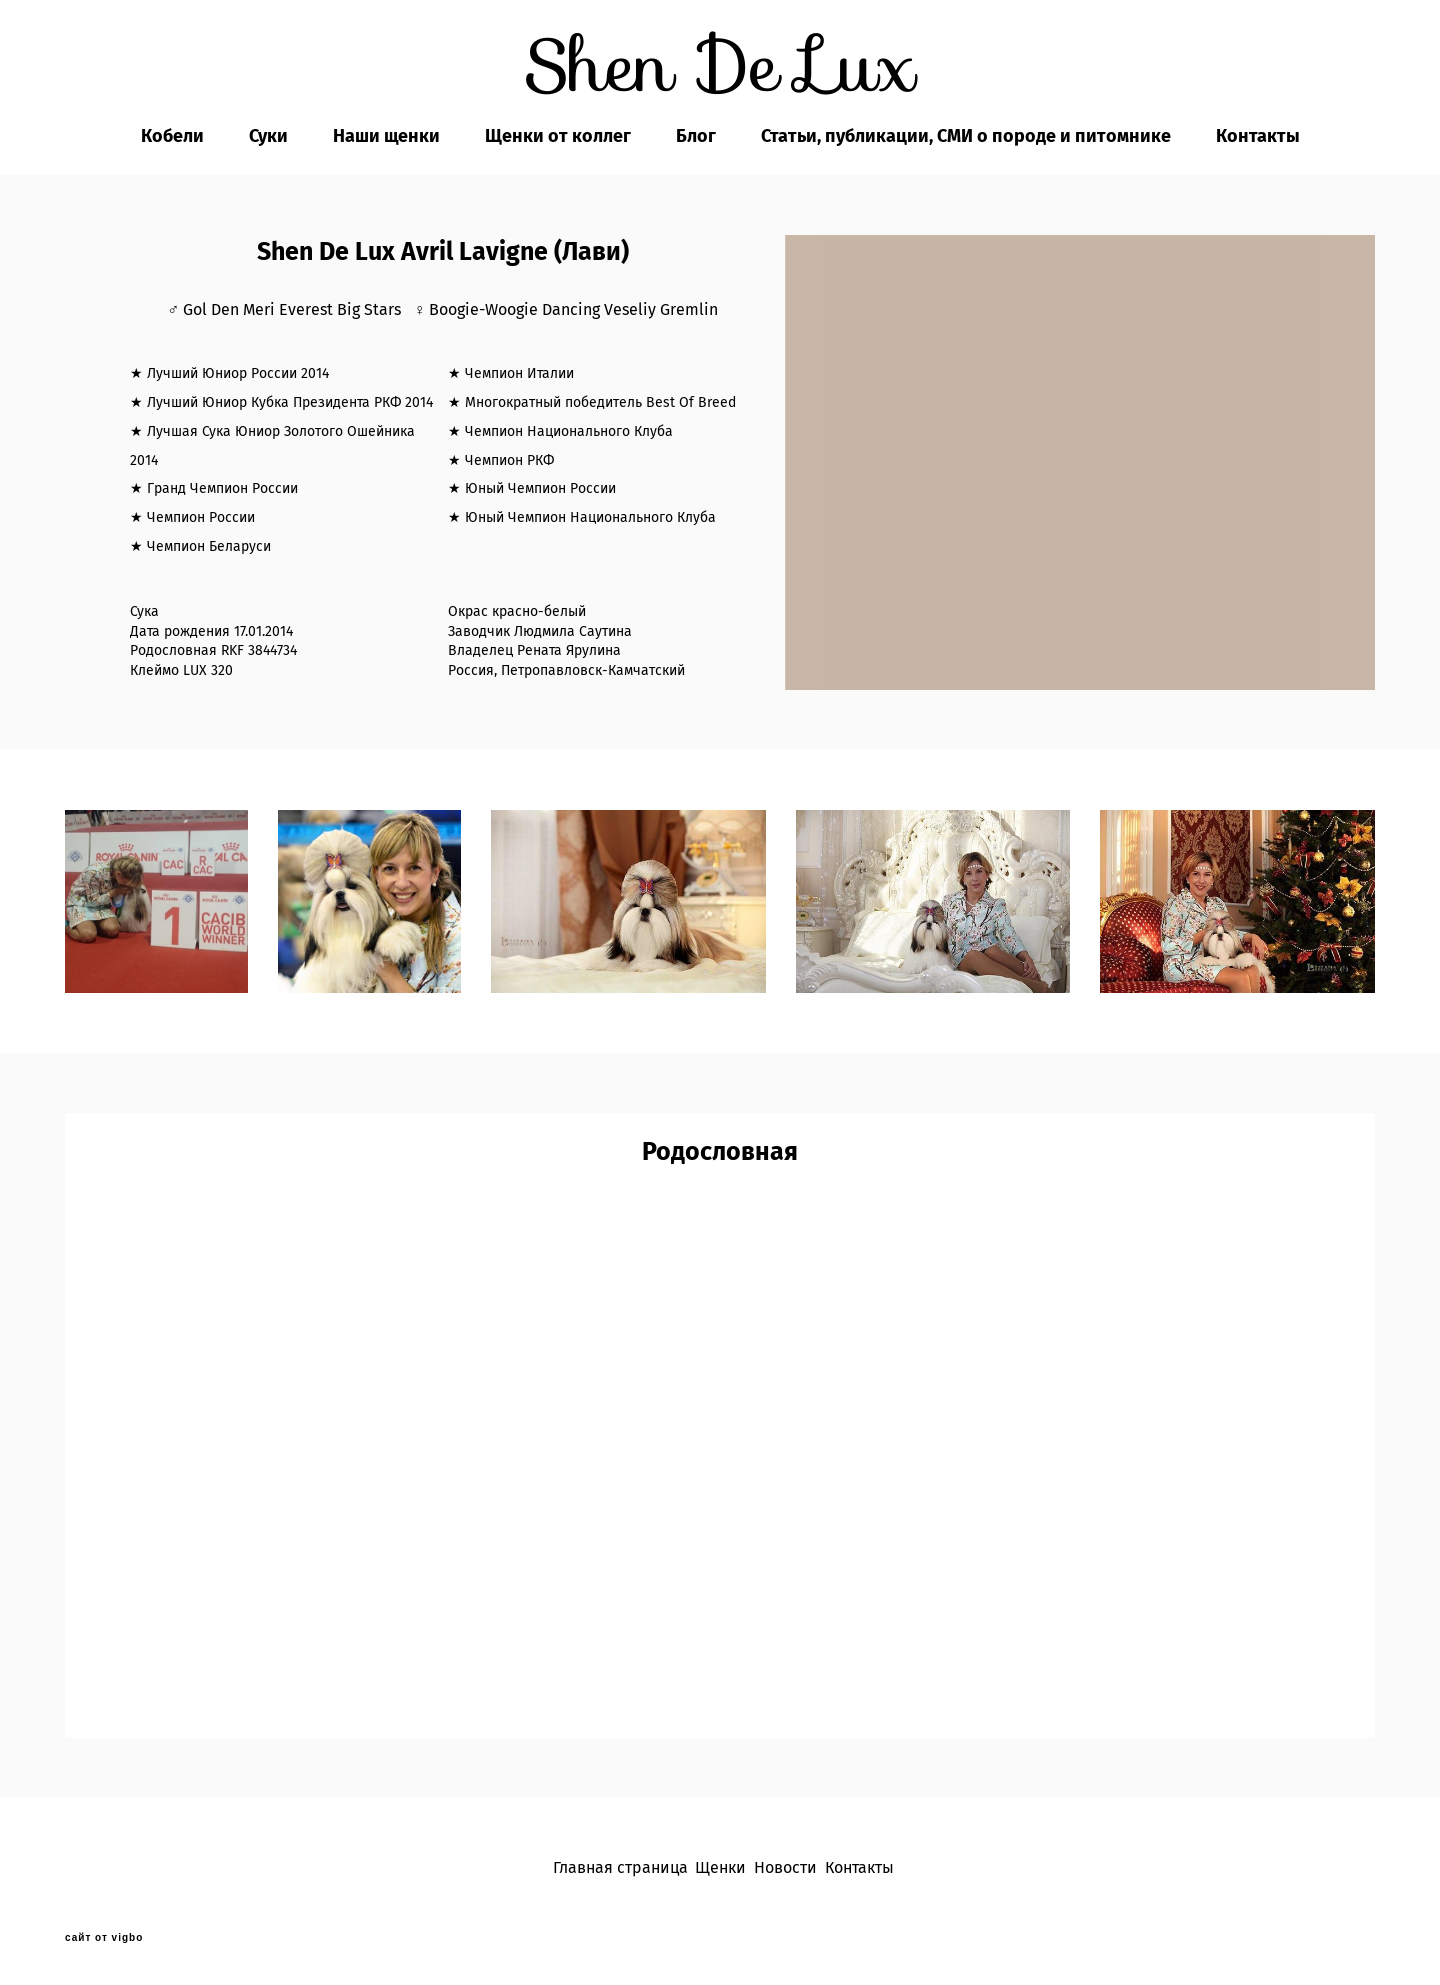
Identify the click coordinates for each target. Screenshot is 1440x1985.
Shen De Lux (720, 66)
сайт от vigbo (104, 1938)
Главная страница (620, 1867)
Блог (696, 136)
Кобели (172, 136)
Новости (785, 1867)
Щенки (720, 1867)
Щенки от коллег (558, 136)
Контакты (1258, 136)
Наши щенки (386, 136)
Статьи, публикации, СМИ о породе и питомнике (966, 136)
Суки (268, 136)
